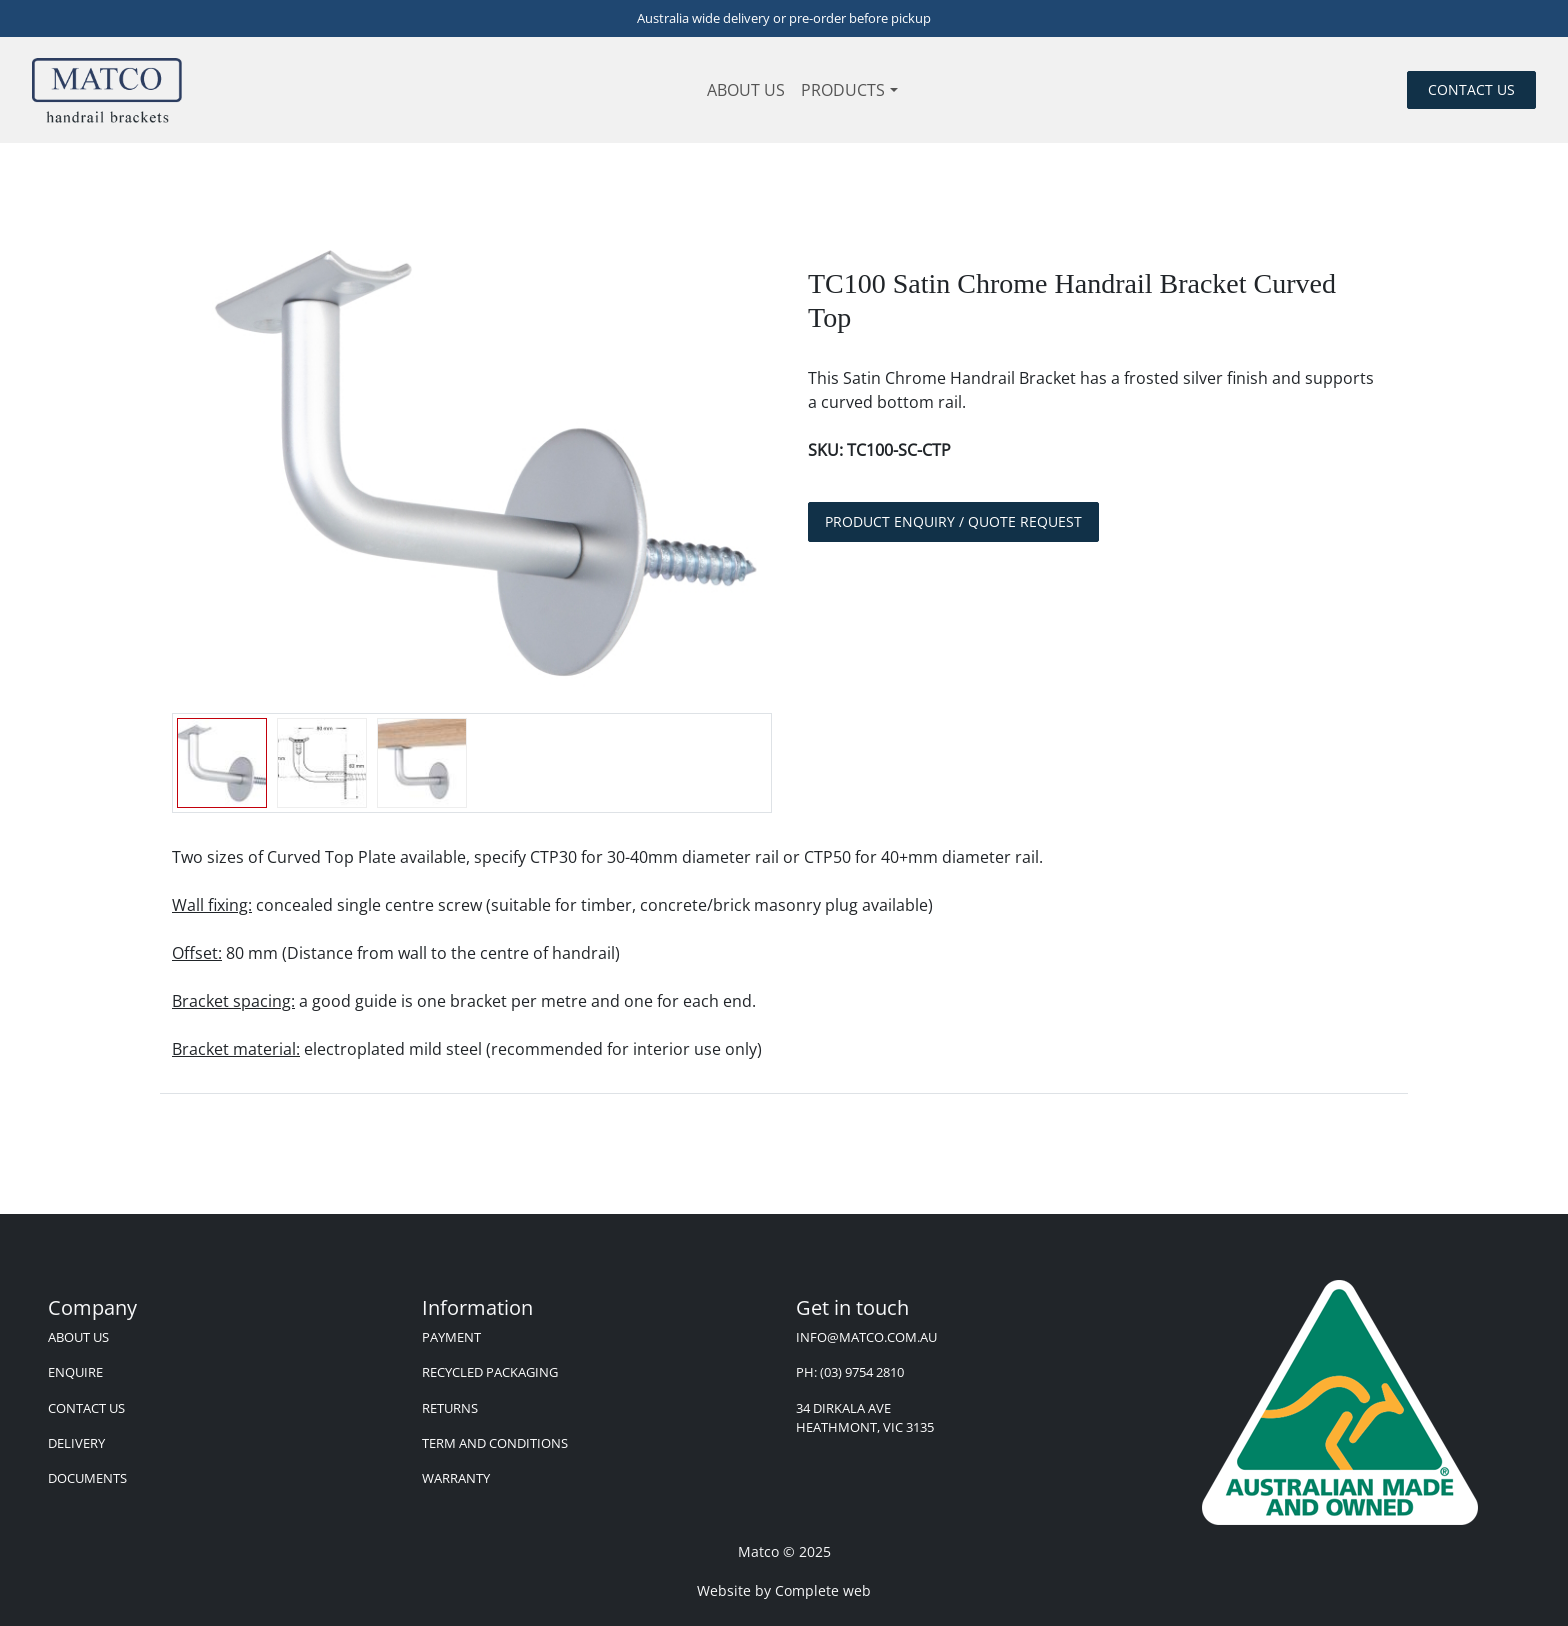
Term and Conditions (495, 1443)
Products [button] (843, 90)
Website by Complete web (784, 1590)
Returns (450, 1408)
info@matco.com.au (866, 1337)
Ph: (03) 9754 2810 (850, 1372)
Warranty (456, 1478)
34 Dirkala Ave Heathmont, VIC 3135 (865, 1417)
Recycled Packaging (490, 1372)
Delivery (76, 1443)
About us (746, 90)
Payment (451, 1337)
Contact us (1471, 89)
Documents (87, 1478)
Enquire (75, 1372)
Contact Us (86, 1408)
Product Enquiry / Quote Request (953, 521)
